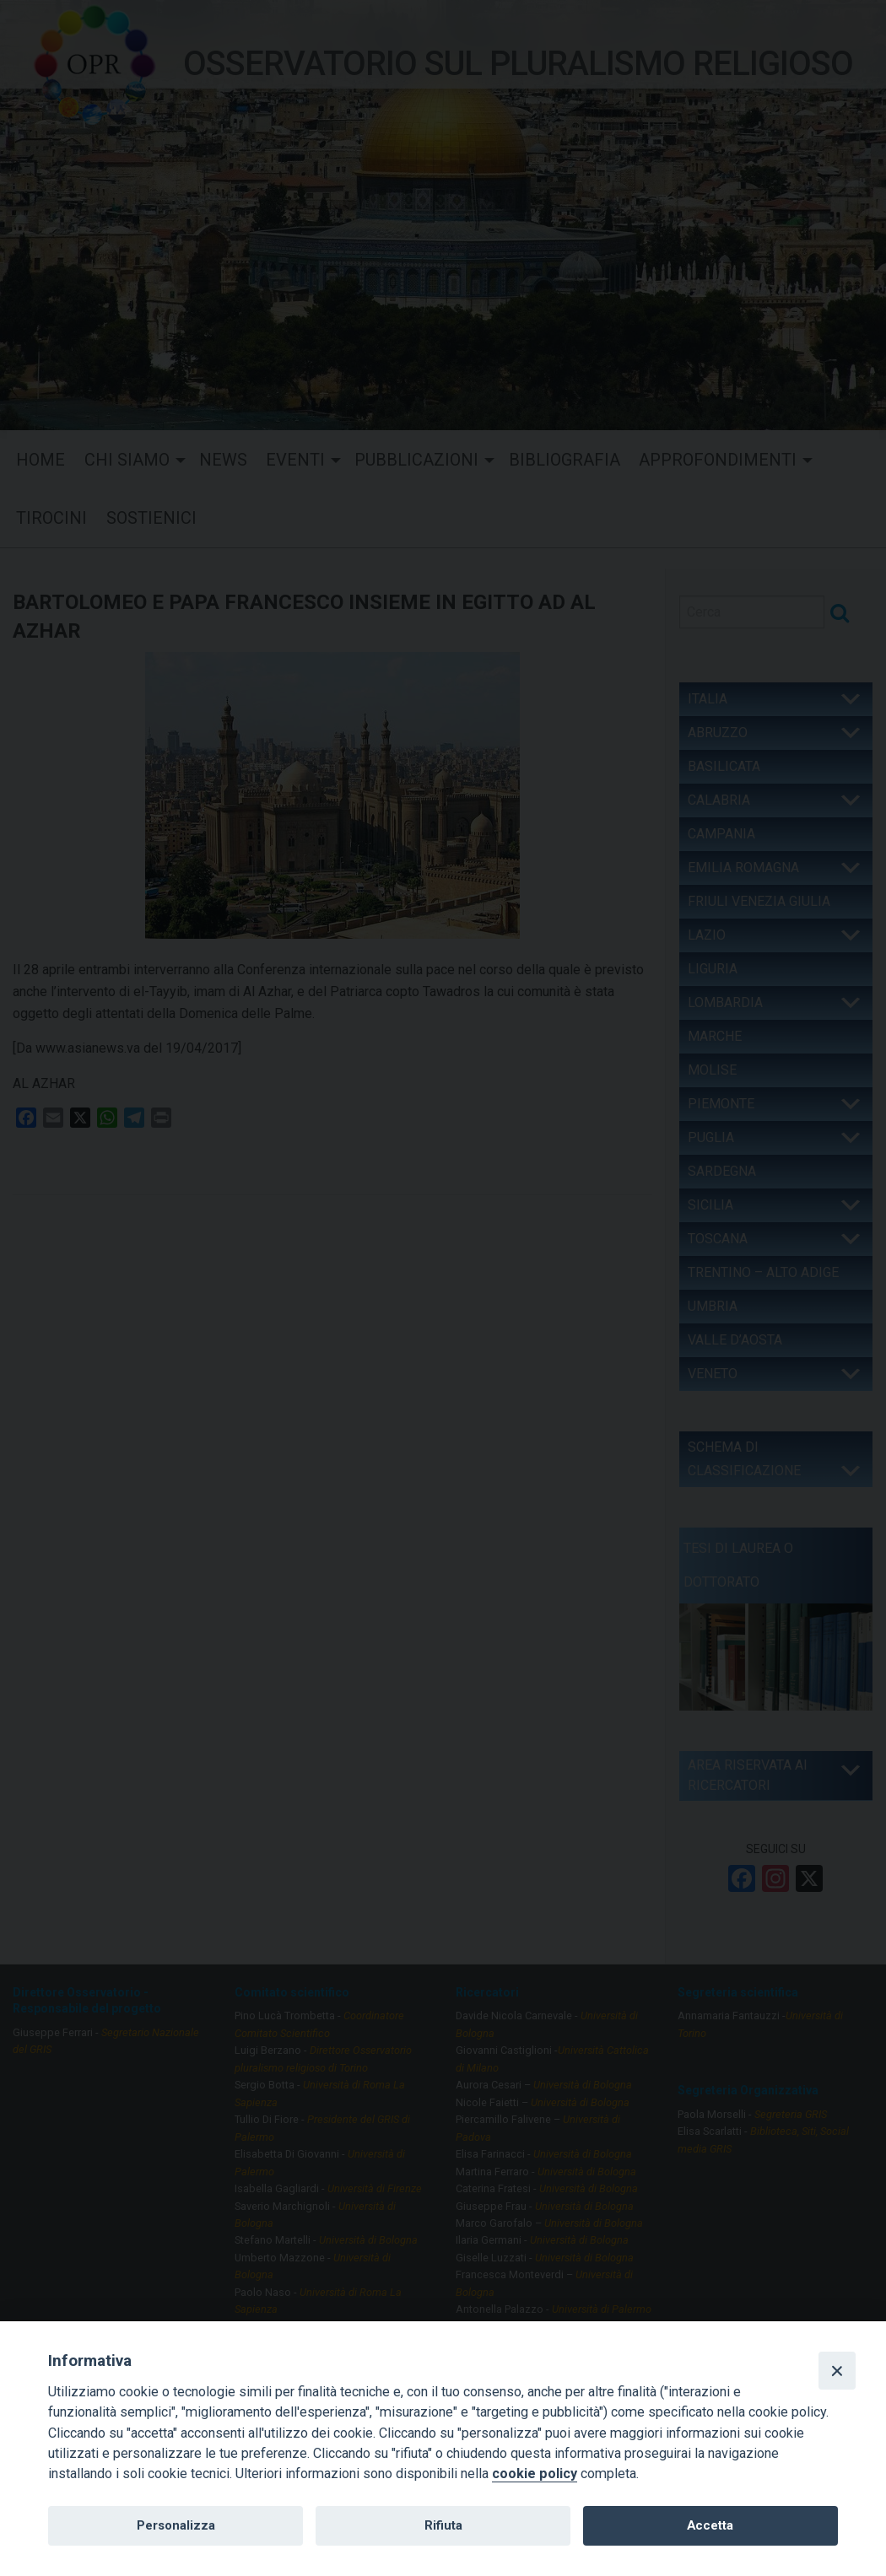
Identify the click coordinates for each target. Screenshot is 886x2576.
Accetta (710, 2525)
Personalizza (176, 2525)
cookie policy (534, 2474)
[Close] (837, 2370)
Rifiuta (443, 2525)
